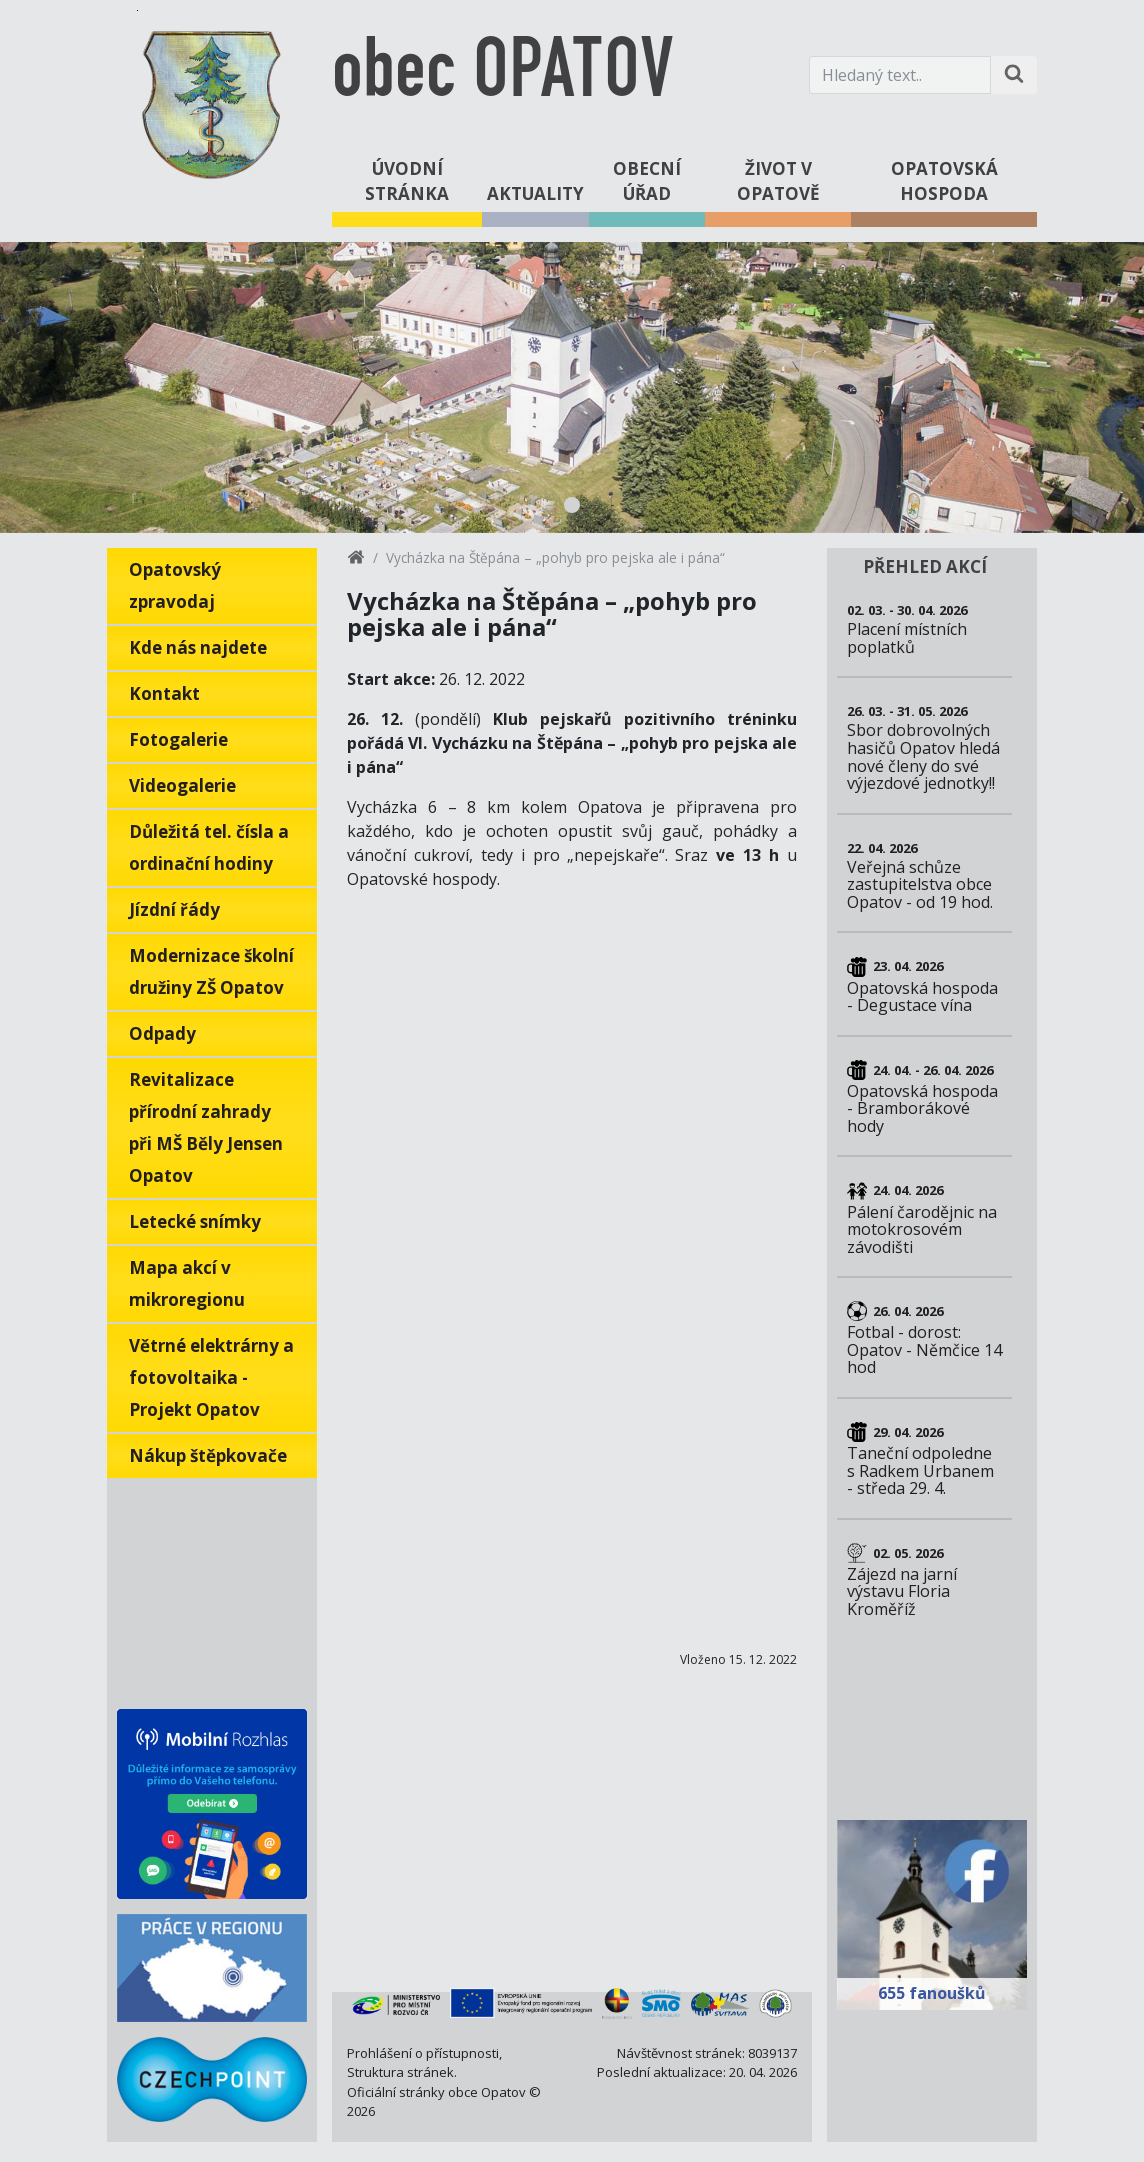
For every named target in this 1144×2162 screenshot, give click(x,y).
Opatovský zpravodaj (175, 585)
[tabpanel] (572, 388)
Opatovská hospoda (944, 181)
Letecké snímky (195, 1221)
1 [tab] (572, 505)
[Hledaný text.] (900, 75)
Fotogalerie (178, 739)
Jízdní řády (174, 909)
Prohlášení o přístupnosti (423, 2053)
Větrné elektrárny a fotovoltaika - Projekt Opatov (211, 1377)
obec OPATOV (502, 74)
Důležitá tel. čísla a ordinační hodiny (209, 847)
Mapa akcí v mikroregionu (187, 1283)
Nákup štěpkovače (208, 1455)
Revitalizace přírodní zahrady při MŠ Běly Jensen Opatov (206, 1127)
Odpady (162, 1033)
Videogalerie (182, 785)
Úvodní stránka (407, 181)
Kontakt (164, 693)
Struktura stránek (400, 2072)
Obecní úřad (647, 181)
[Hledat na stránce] (1014, 75)
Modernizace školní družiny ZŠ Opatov (211, 971)
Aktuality (535, 193)
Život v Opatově (778, 181)
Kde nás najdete (198, 647)
